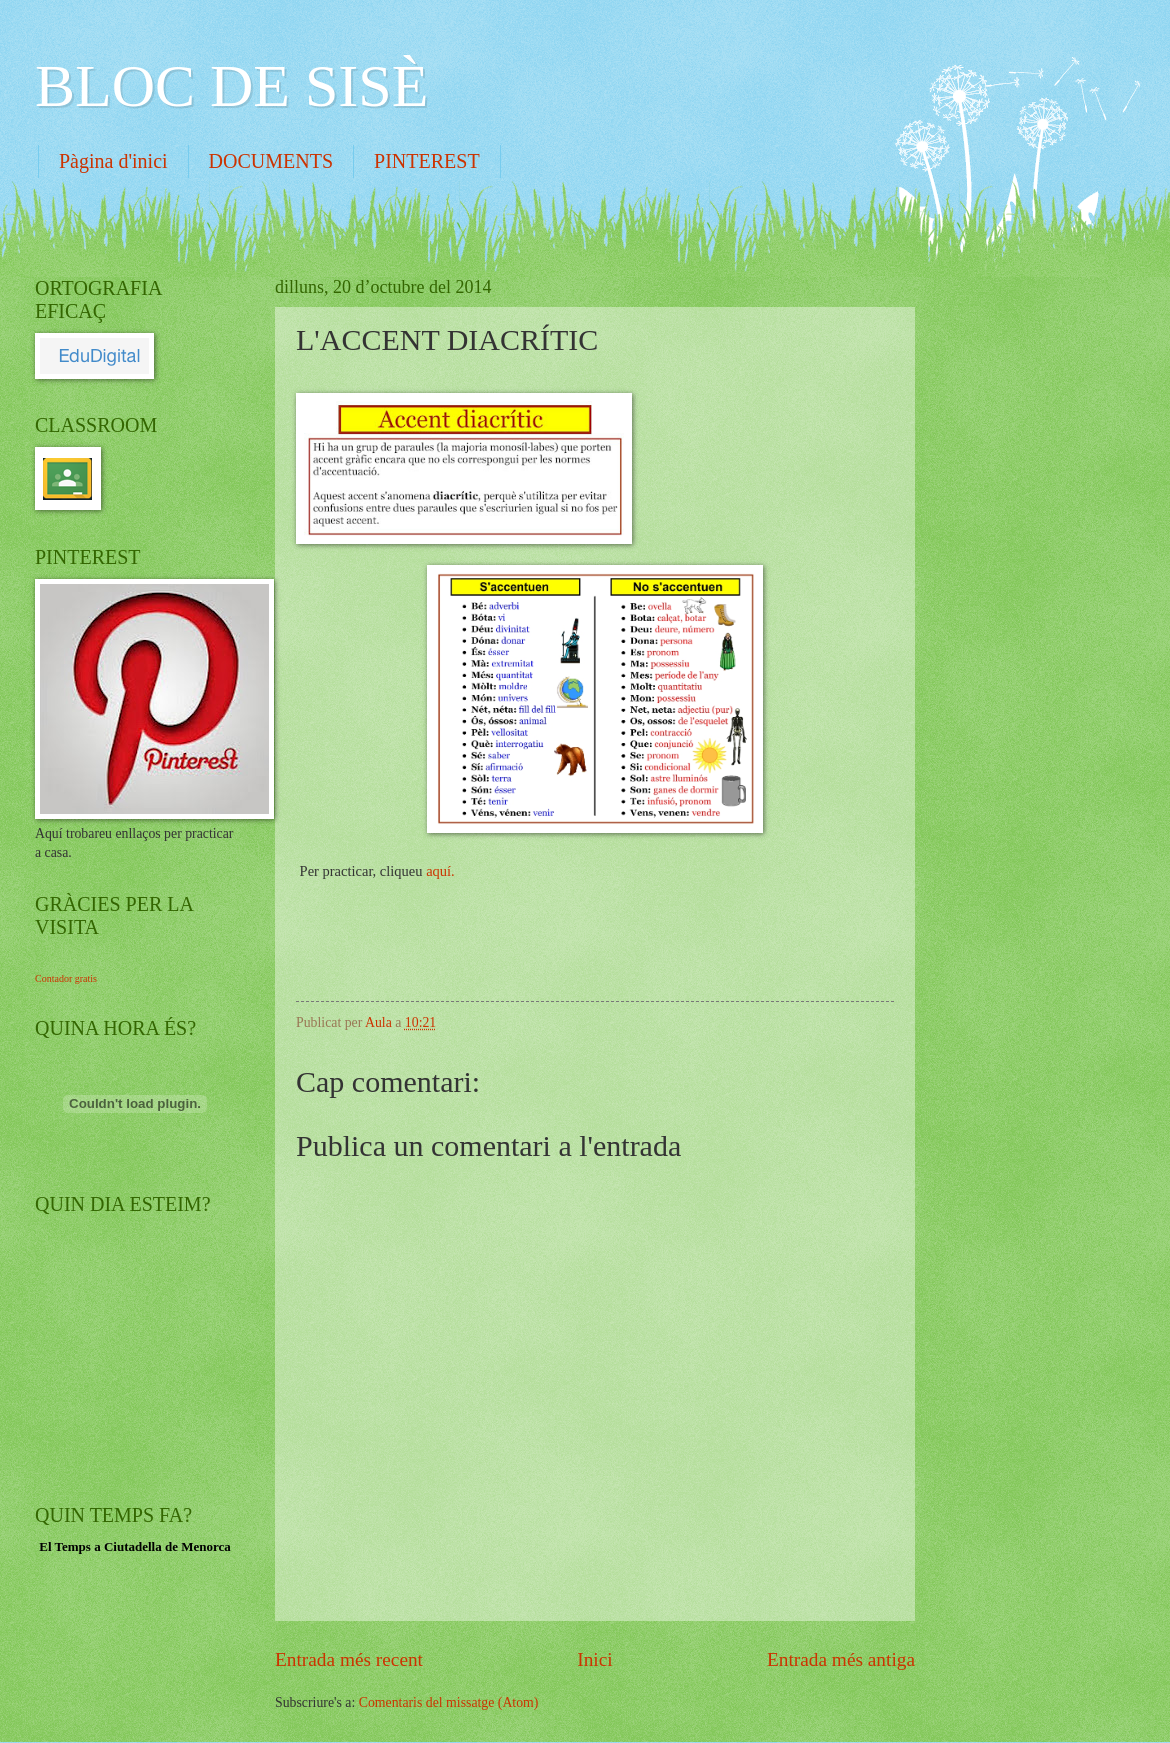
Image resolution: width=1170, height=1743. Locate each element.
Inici (594, 1659)
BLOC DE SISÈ (231, 86)
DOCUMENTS (271, 161)
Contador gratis (66, 978)
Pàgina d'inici (113, 161)
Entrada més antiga (841, 1659)
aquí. (440, 871)
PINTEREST (427, 161)
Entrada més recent (349, 1659)
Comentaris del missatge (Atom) (449, 1702)
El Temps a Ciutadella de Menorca (135, 1546)
